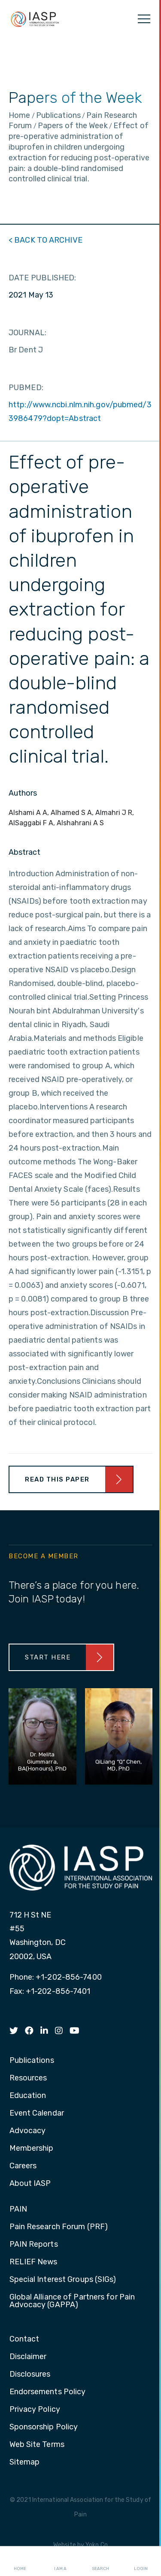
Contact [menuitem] (24, 2339)
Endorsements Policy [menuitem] (47, 2392)
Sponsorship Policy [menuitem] (43, 2427)
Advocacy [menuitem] (27, 2131)
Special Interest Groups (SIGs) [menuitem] (62, 2279)
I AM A (60, 2561)
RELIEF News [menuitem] (33, 2262)
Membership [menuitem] (31, 2148)
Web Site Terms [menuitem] (36, 2445)
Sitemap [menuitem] (24, 2462)
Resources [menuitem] (28, 2078)
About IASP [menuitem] (30, 2183)
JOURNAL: (27, 332)
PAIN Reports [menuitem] (33, 2244)
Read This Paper (57, 1479)
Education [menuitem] (27, 2096)
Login (141, 2561)
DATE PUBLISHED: (42, 278)
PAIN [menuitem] (18, 2209)
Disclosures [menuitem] (30, 2374)
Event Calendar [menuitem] (36, 2113)
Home (20, 2561)
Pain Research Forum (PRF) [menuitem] (58, 2227)
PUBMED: (26, 387)
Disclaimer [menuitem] (28, 2357)
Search (100, 2561)
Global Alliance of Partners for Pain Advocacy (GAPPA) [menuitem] (72, 2301)
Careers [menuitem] (23, 2166)
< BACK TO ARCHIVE (45, 240)
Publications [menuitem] (31, 2060)
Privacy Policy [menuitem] (34, 2409)
